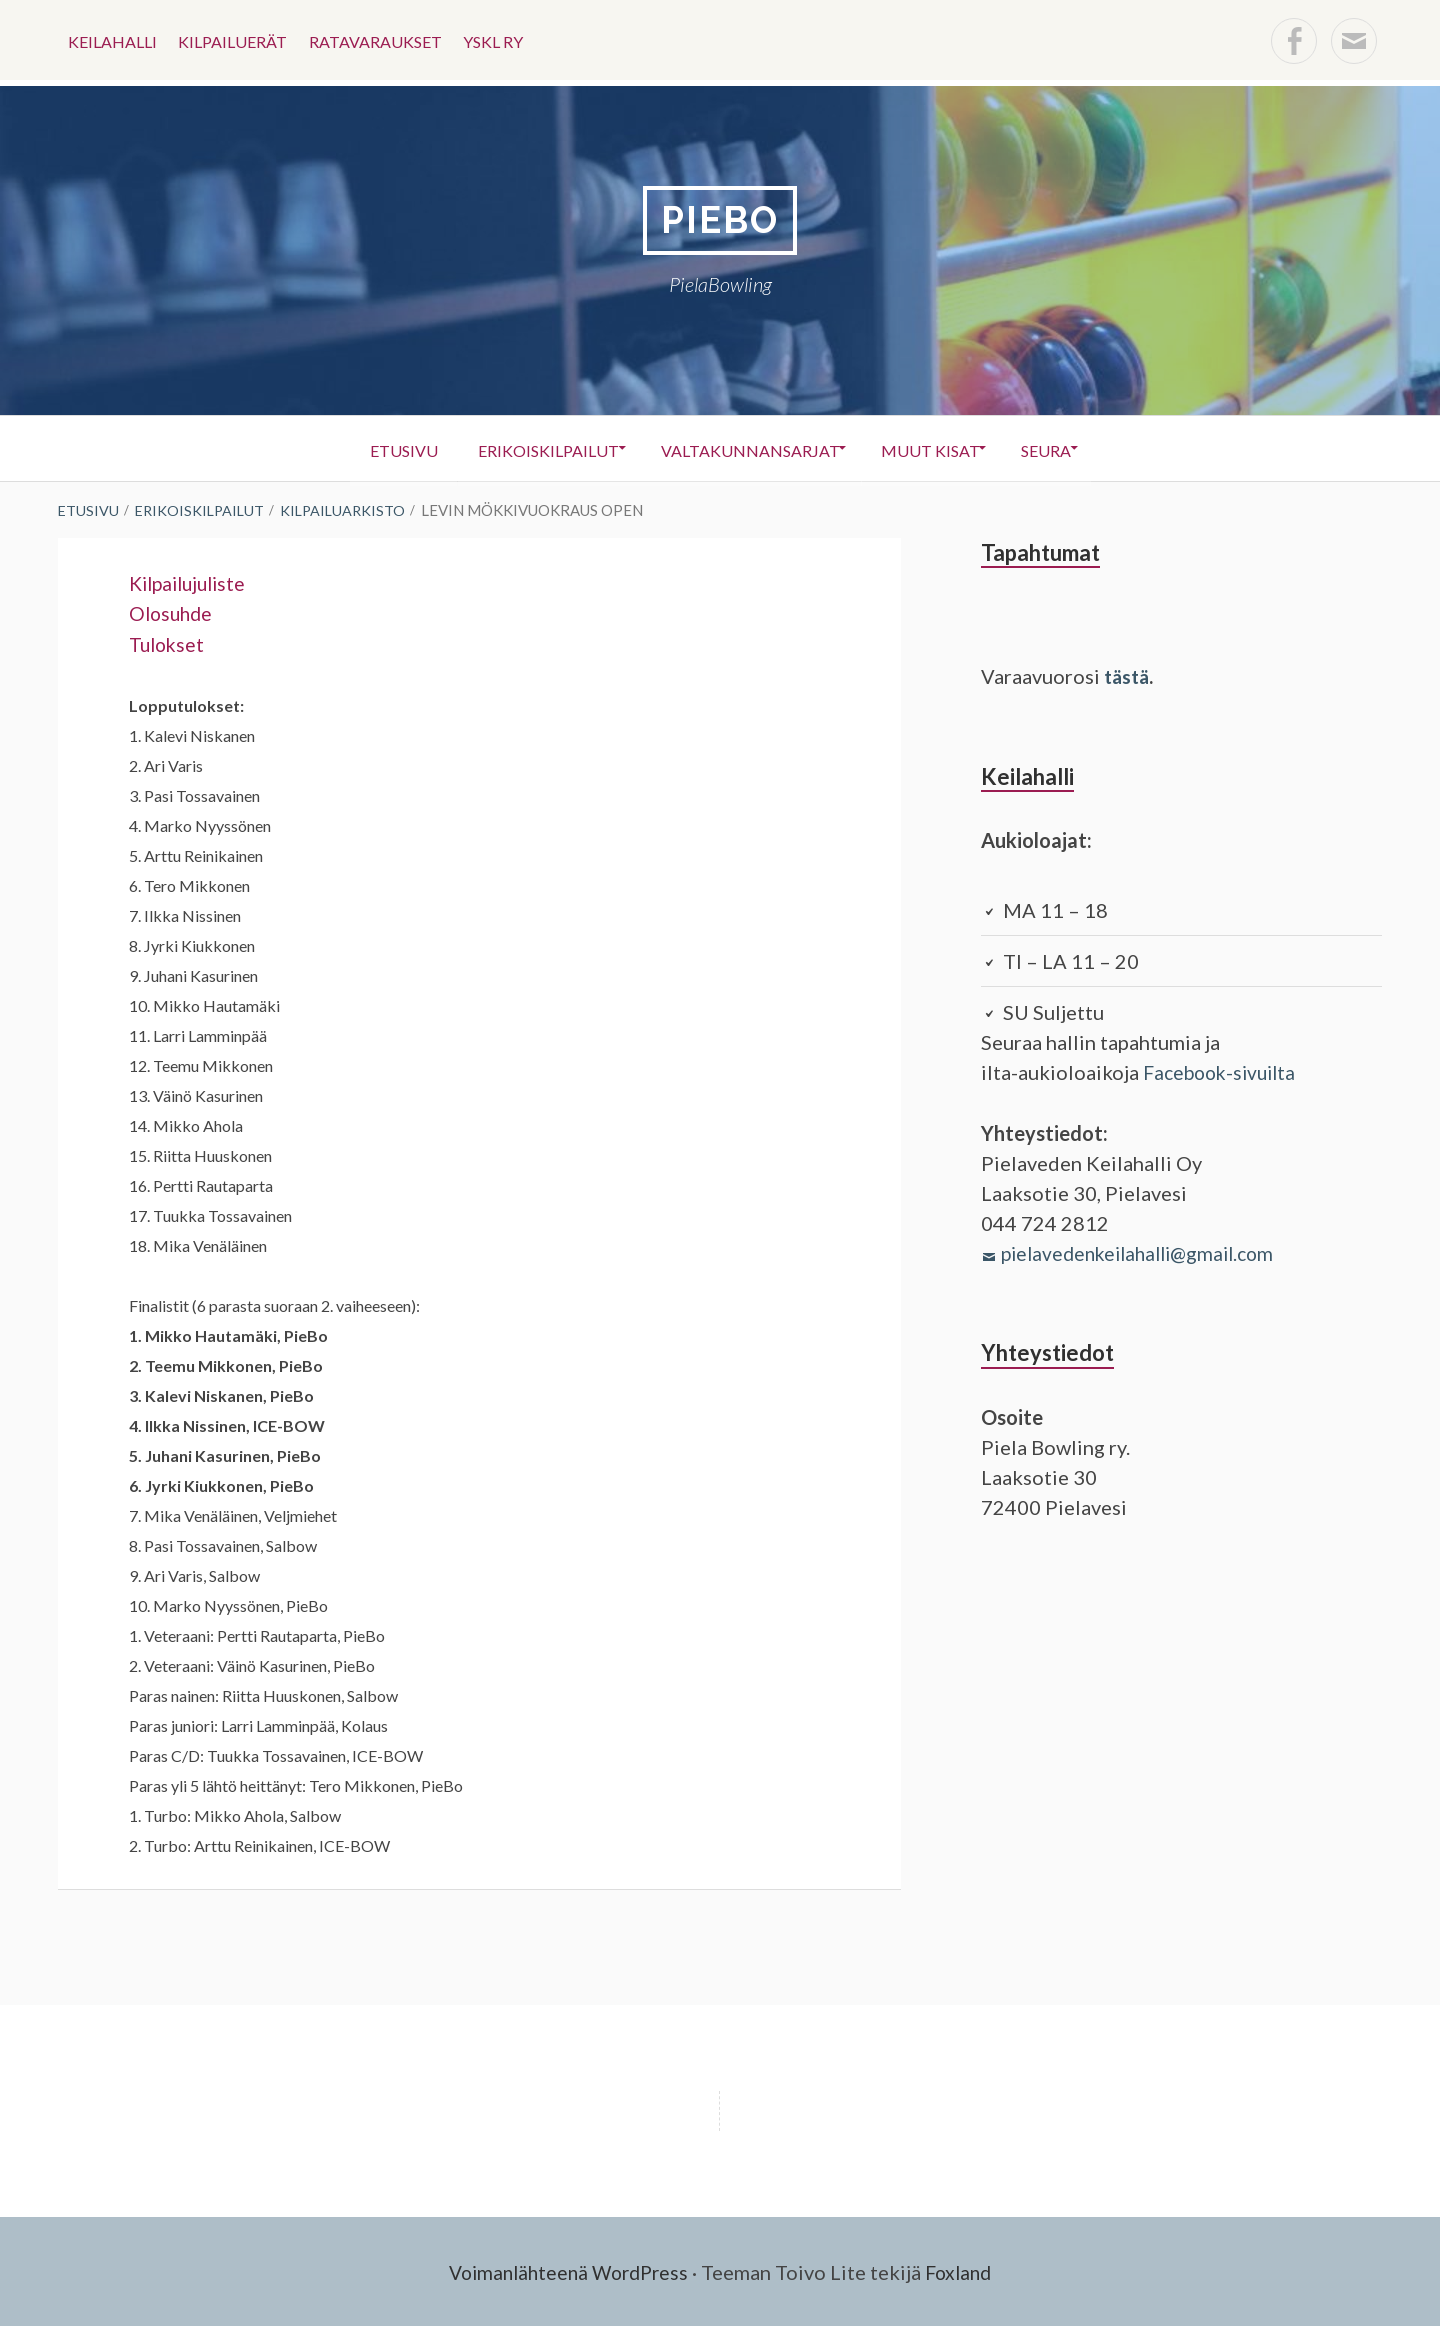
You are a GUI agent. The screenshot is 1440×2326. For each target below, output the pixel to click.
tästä (1128, 677)
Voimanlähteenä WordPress (566, 2271)
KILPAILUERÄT (240, 39)
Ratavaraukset (388, 39)
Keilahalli (114, 39)
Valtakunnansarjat (748, 449)
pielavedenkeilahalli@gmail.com (1145, 1252)
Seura (1068, 449)
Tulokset (168, 643)
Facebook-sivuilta (1224, 1072)
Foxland (964, 2271)
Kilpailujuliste (192, 583)
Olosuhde (173, 613)
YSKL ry (512, 39)
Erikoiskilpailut (535, 449)
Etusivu (380, 449)
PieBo (720, 220)
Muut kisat (940, 449)
